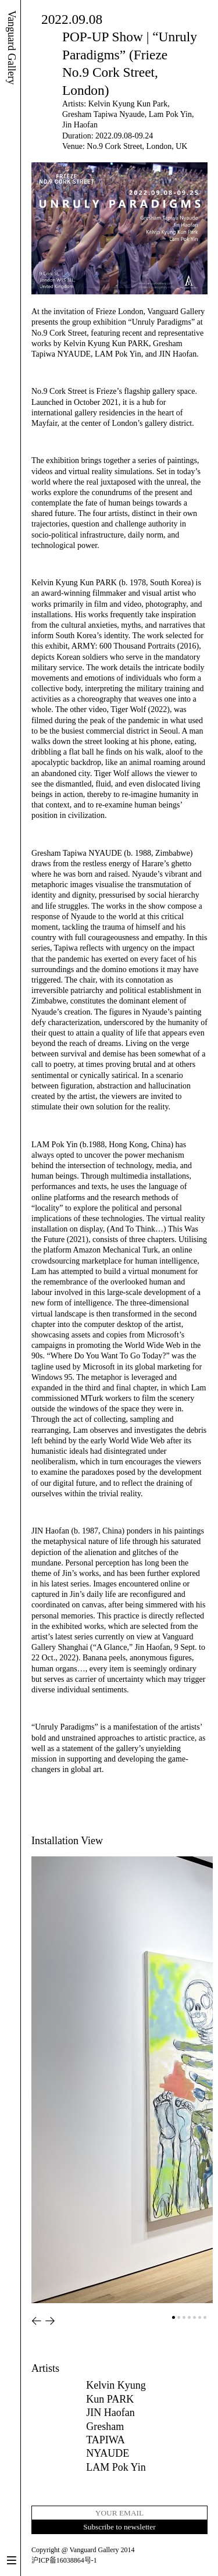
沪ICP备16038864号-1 (64, 2560)
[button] (36, 2320)
